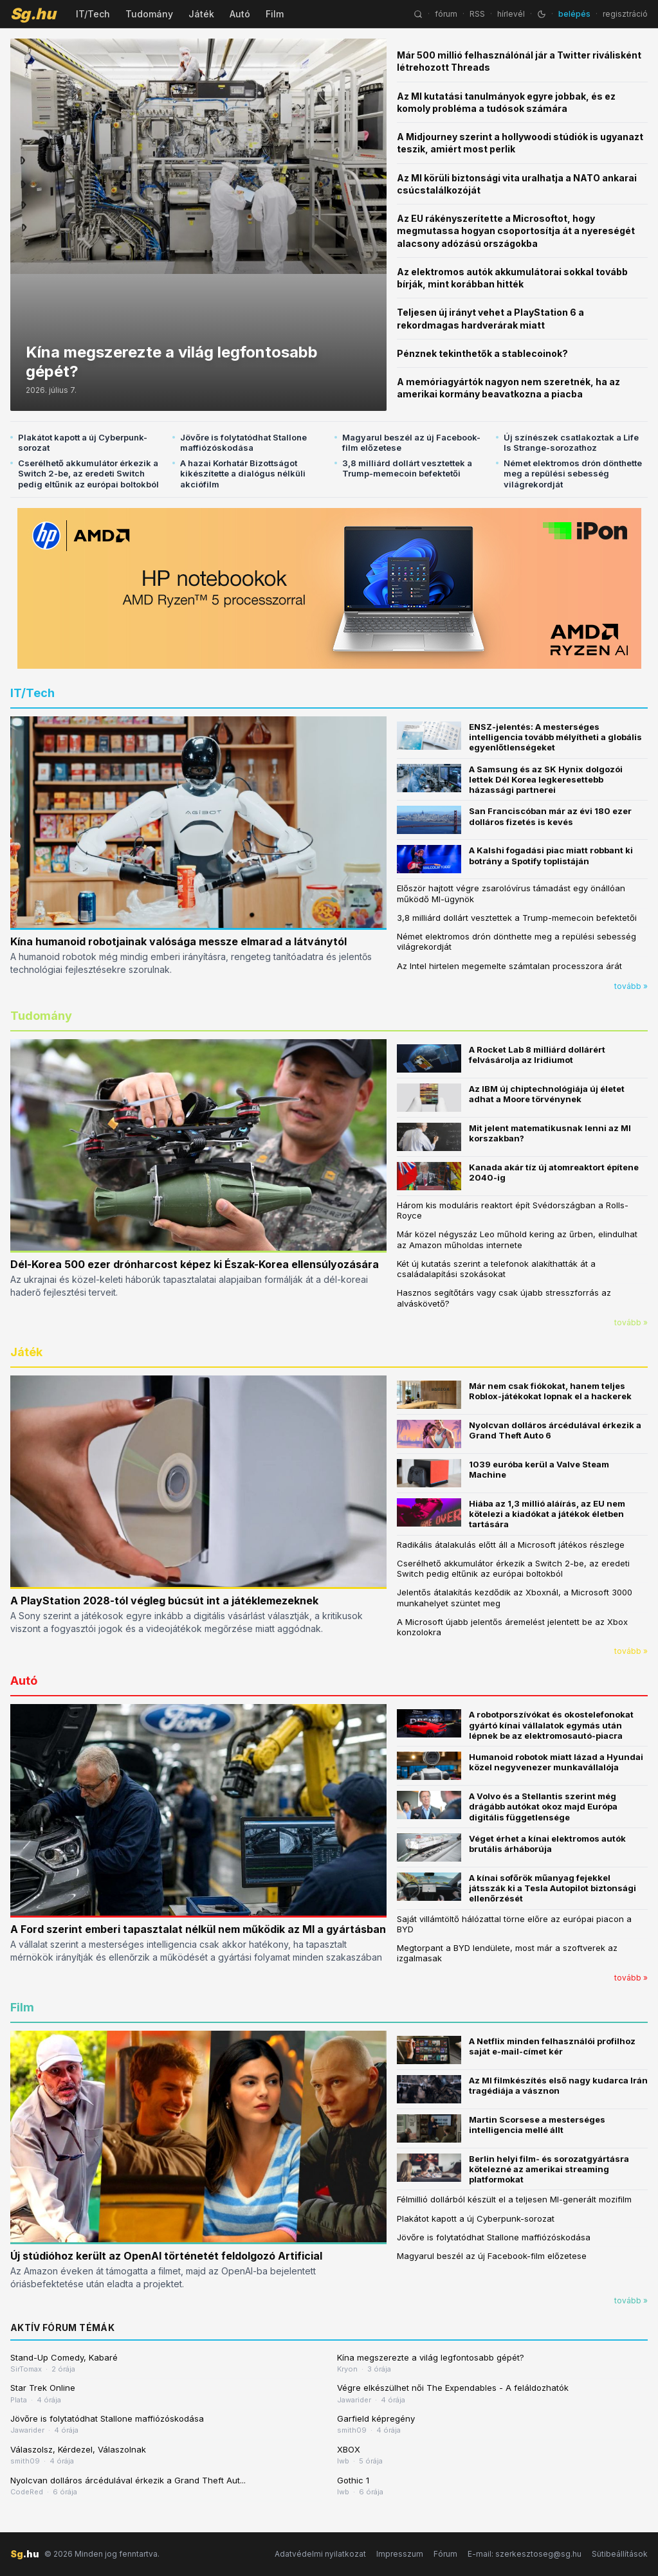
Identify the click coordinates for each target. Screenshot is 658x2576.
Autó (240, 13)
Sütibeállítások (620, 2554)
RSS (477, 14)
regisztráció (625, 14)
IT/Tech (93, 13)
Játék (201, 13)
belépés (574, 14)
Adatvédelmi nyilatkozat (320, 2554)
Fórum (445, 2554)
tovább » (631, 986)
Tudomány (149, 13)
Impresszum (399, 2554)
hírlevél (511, 14)
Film (275, 13)
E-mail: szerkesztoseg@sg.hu (524, 2554)
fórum (446, 14)
